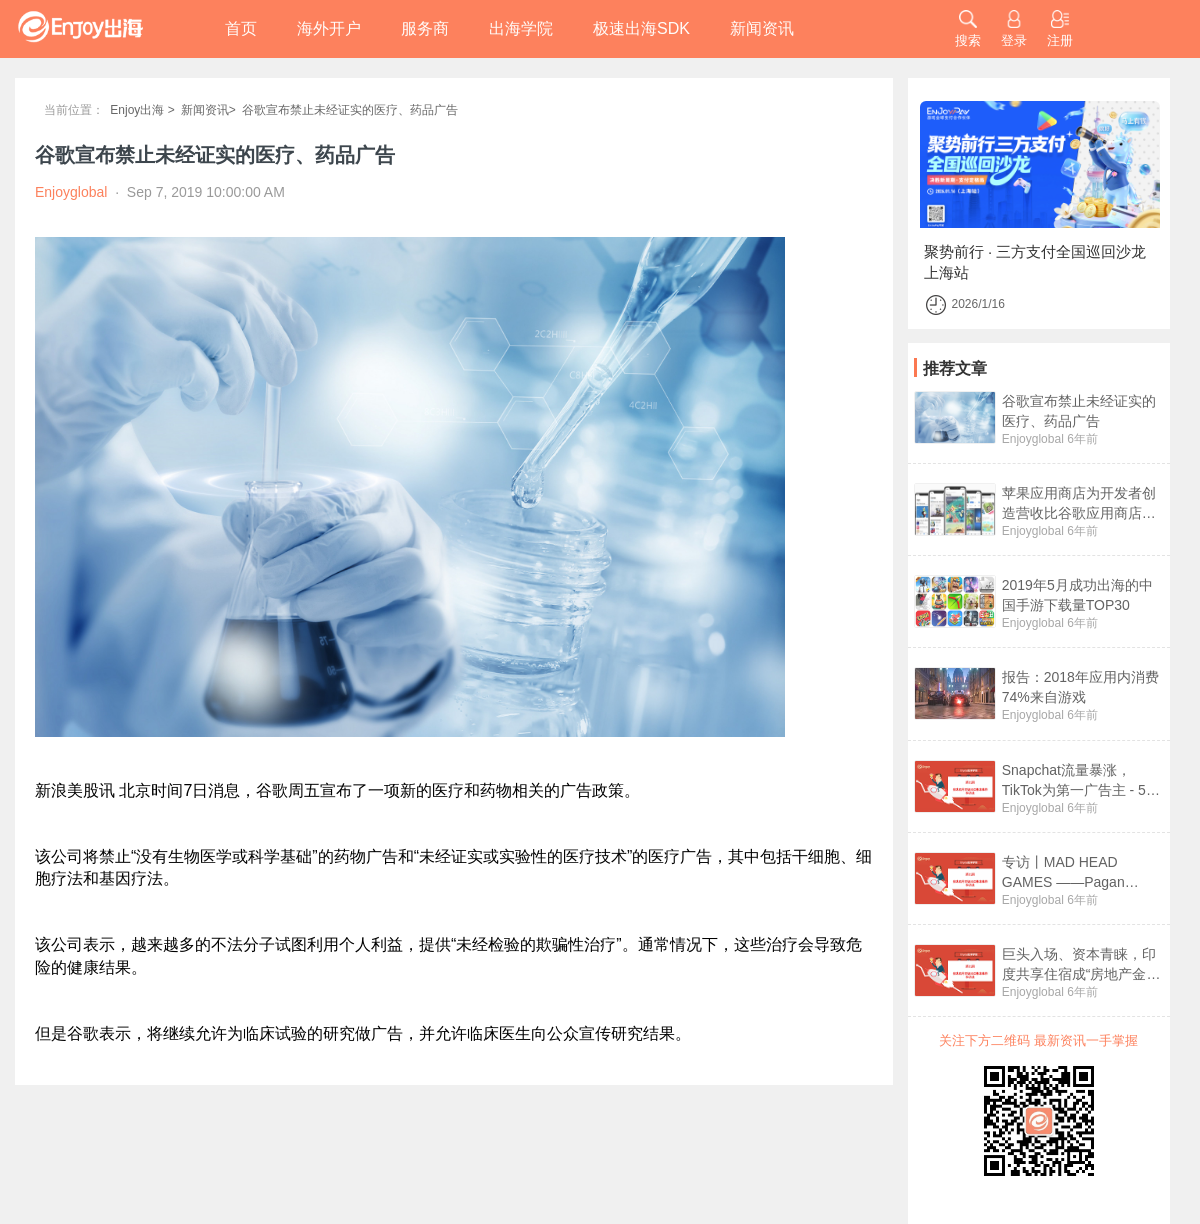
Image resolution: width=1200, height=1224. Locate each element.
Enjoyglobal (1033, 439)
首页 (241, 28)
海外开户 (329, 28)
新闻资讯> (208, 110)
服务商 (425, 28)
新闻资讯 (762, 28)
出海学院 (521, 28)
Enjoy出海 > (142, 110)
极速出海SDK (641, 28)
